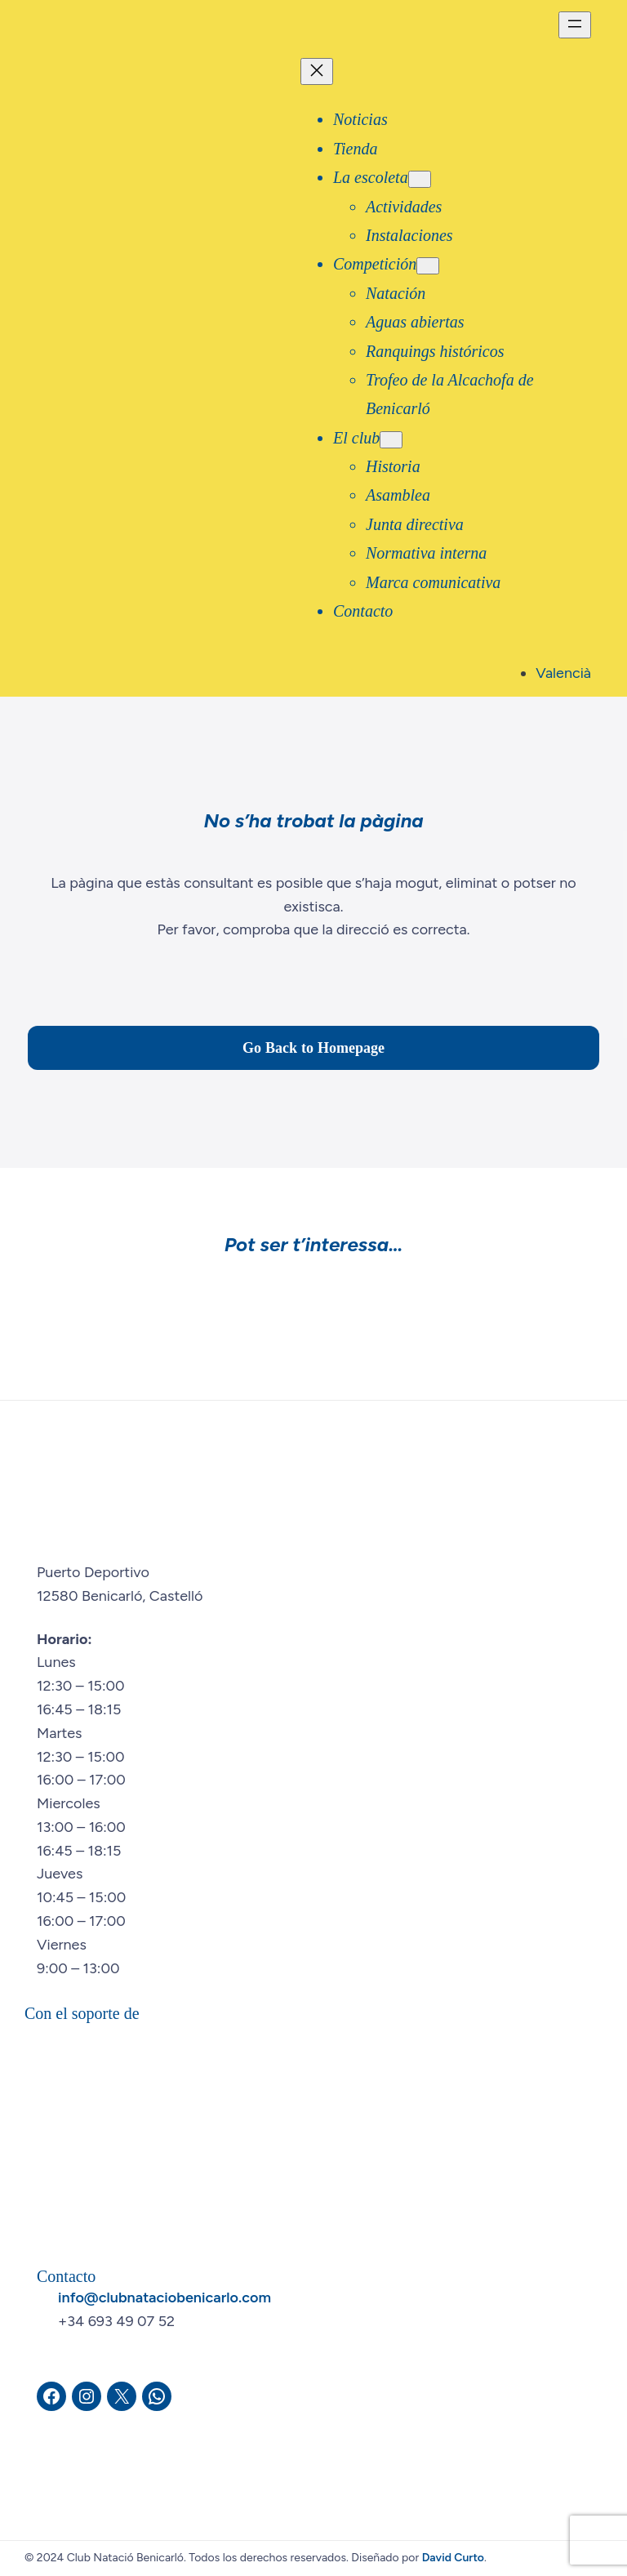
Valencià (563, 673)
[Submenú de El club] (391, 439)
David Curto (453, 2558)
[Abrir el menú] (574, 24)
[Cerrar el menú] (316, 71)
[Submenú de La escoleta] (419, 179)
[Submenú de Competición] (427, 265)
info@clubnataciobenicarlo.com (164, 2297)
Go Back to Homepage (313, 1047)
